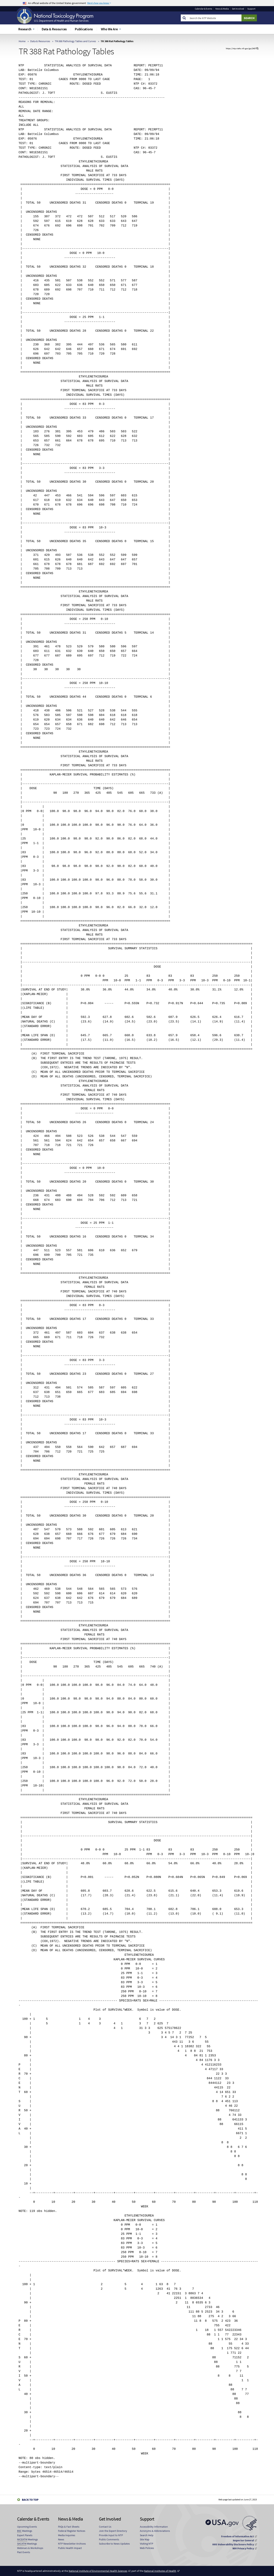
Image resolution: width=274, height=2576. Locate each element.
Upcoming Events (27, 2526)
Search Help (146, 2535)
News (61, 2539)
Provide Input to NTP (111, 2535)
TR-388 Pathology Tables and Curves (75, 41)
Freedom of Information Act (237, 2536)
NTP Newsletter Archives (72, 2543)
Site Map (144, 2539)
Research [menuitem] (24, 29)
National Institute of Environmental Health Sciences (98, 2571)
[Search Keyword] (214, 17)
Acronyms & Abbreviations (155, 2531)
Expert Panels (24, 2535)
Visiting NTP (146, 2543)
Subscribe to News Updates (114, 2543)
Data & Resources (40, 41)
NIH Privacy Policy (243, 2548)
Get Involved (238, 9)
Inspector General (243, 2540)
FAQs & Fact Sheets (68, 2526)
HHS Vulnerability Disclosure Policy (233, 2544)
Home (22, 41)
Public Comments (109, 2539)
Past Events (23, 2552)
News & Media (222, 9)
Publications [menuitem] (84, 29)
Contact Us (105, 2526)
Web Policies (147, 2548)
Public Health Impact (70, 2548)
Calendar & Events (203, 9)
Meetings (24, 2531)
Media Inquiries (66, 2535)
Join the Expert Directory (113, 2531)
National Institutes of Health (160, 2571)
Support (251, 9)
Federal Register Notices (71, 2531)
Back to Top (30, 2499)
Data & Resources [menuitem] (54, 29)
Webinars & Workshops (30, 2548)
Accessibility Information (154, 2526)
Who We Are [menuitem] (109, 29)
